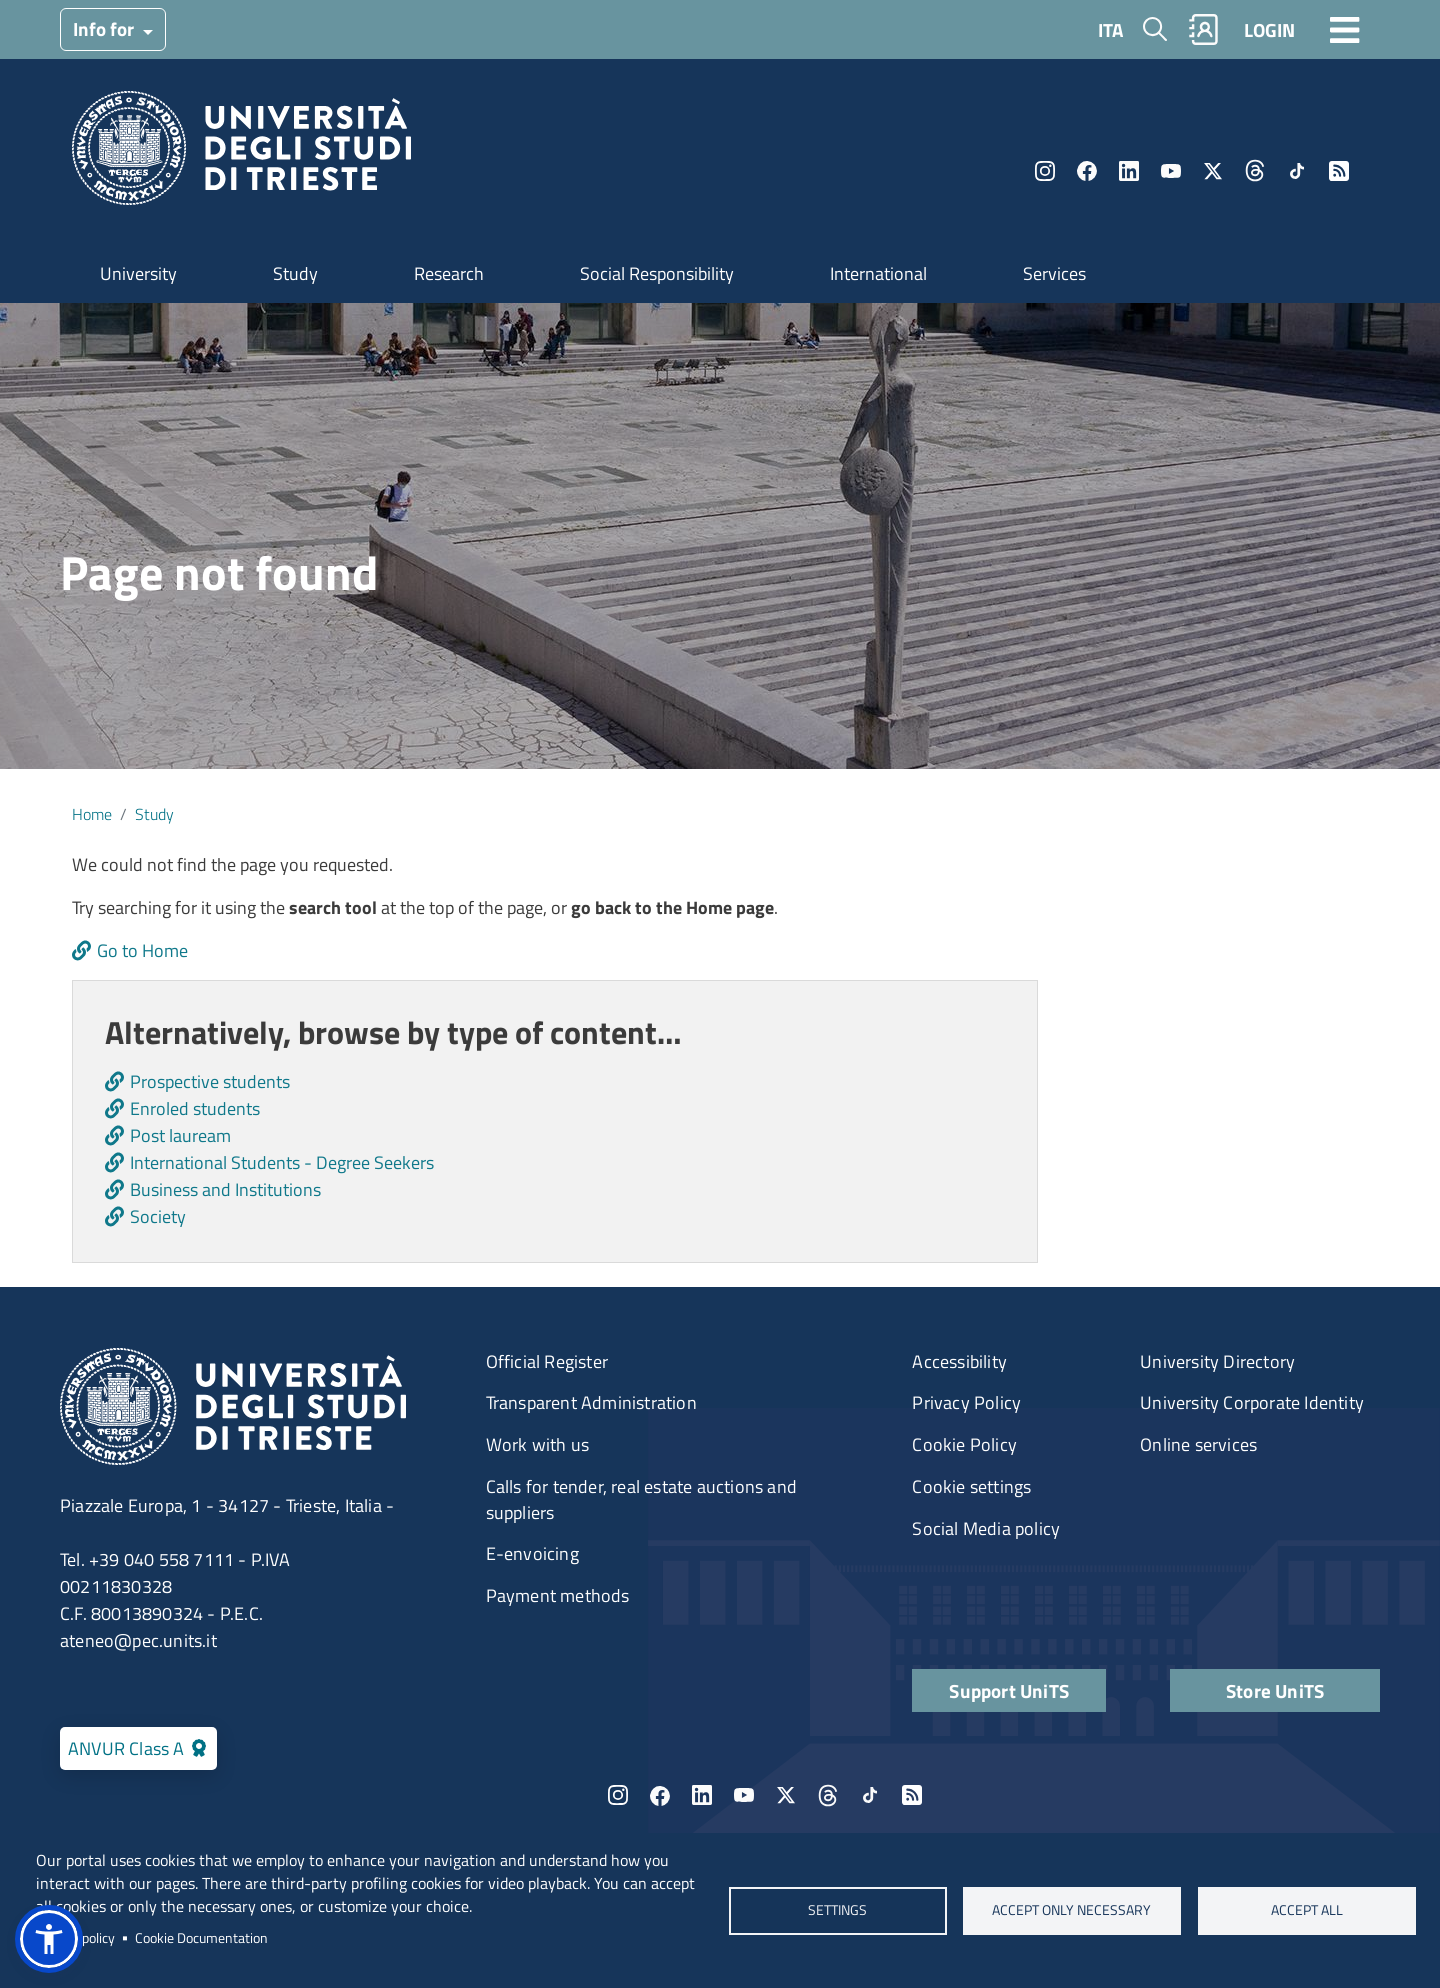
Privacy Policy (966, 1402)
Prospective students (210, 1081)
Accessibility (959, 1361)
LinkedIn (1129, 171)
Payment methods (558, 1595)
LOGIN (1269, 29)
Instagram (1045, 171)
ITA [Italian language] (1110, 29)
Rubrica (1204, 29)
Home (92, 814)
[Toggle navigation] (1345, 29)
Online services (1198, 1444)
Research (449, 273)
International (878, 273)
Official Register (547, 1361)
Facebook (1087, 171)
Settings (837, 1910)
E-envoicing (532, 1553)
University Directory (1217, 1361)
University (138, 273)
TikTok (1297, 171)
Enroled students (195, 1108)
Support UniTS (1009, 1690)
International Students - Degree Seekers (282, 1162)
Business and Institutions (225, 1189)
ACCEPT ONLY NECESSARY (1072, 1910)
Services (1054, 273)
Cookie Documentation (201, 1938)
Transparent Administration (591, 1402)
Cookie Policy (964, 1444)
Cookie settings (971, 1486)
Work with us (537, 1444)
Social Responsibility (657, 273)
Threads (1255, 171)
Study (295, 273)
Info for (105, 28)
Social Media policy (986, 1528)
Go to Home (142, 950)
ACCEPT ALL (1307, 1910)
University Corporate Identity (1252, 1402)
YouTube (1171, 171)
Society (158, 1216)
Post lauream (180, 1135)
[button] (49, 1939)
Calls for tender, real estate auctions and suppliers (641, 1499)
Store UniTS (1275, 1690)
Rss (1339, 171)
